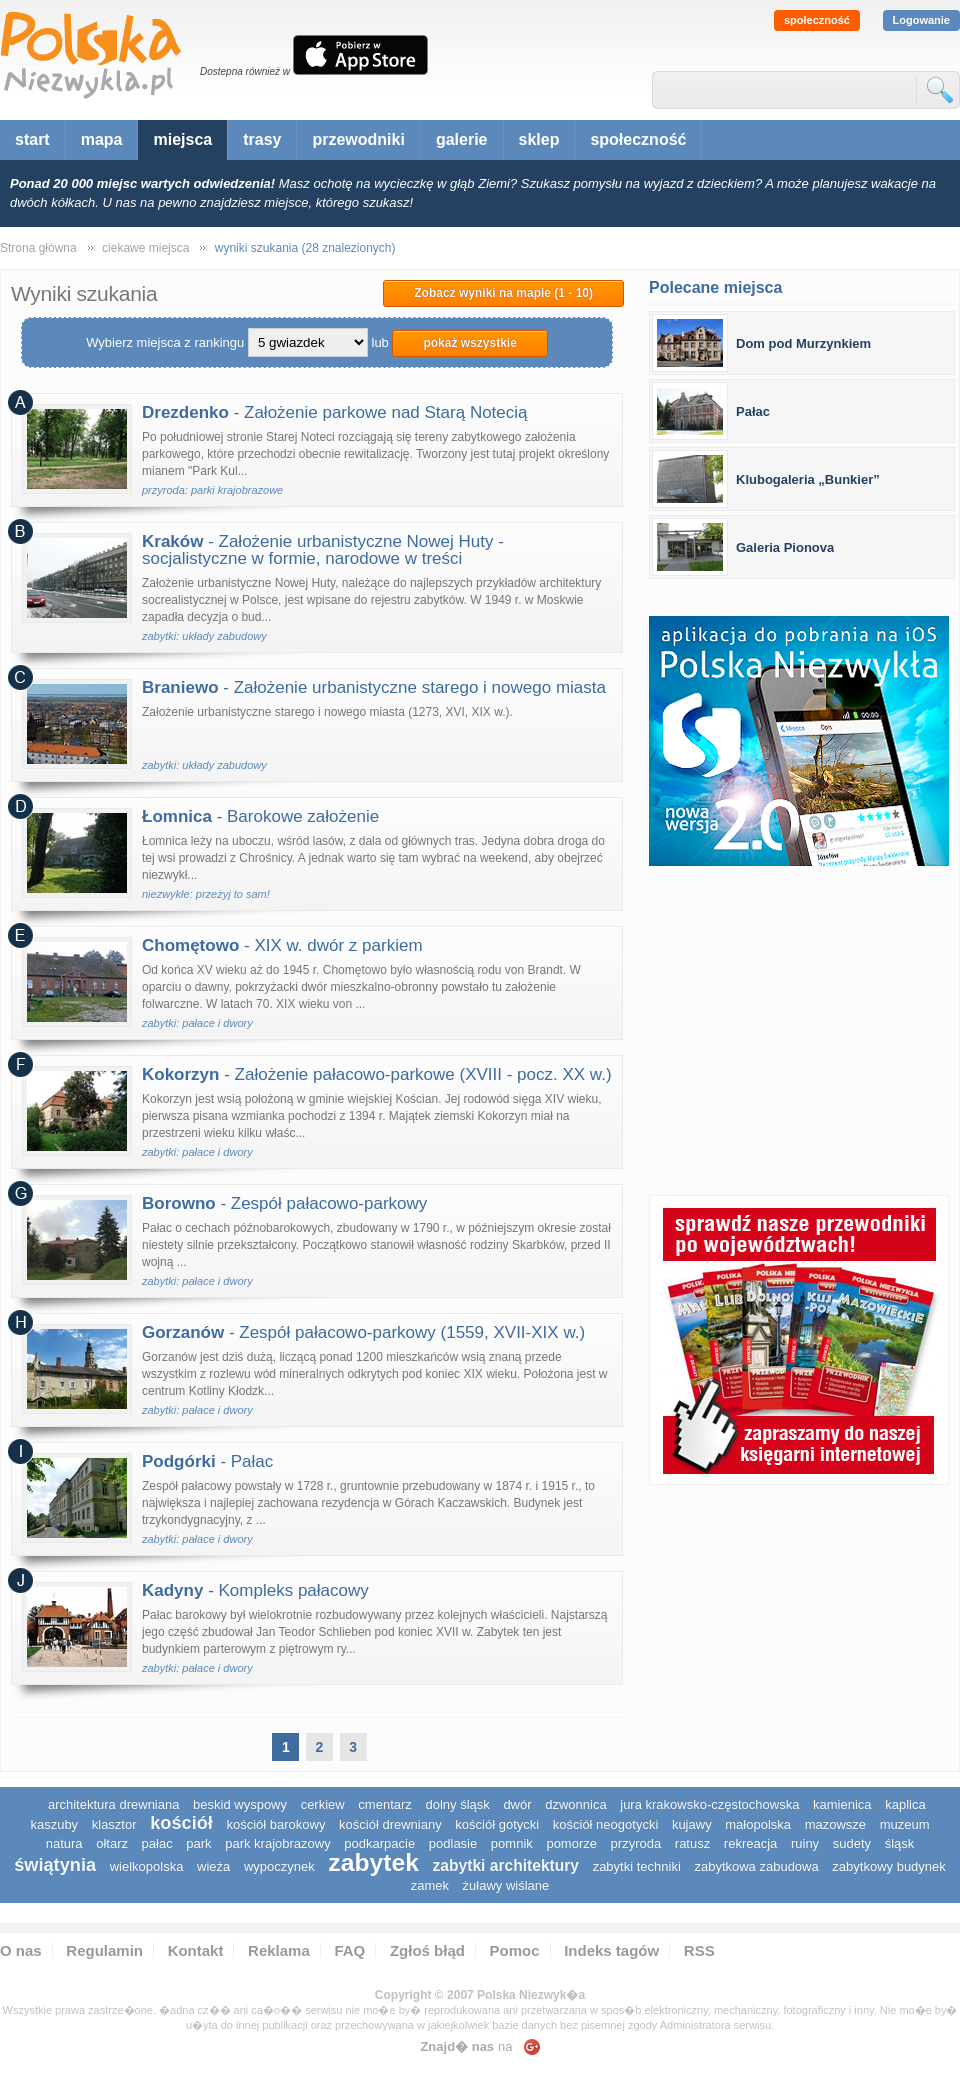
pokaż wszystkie (469, 343)
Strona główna (38, 248)
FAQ (349, 1950)
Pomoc (515, 1950)
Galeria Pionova (785, 547)
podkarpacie (379, 1843)
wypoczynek (279, 1866)
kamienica (842, 1804)
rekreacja (750, 1843)
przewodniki (358, 139)
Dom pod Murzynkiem (803, 343)
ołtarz (112, 1843)
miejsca (182, 139)
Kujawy (692, 1824)
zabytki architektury (506, 1865)
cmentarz (384, 1804)
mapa (102, 139)
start (32, 139)
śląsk (900, 1843)
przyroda (636, 1843)
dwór (517, 1804)
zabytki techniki (637, 1866)
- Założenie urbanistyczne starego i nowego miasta (374, 687)
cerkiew (323, 1804)
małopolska (758, 1824)
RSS (699, 1950)
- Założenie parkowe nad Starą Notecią (335, 412)
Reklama (279, 1950)
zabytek (373, 1862)
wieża (213, 1866)
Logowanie (921, 20)
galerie (462, 139)
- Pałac (207, 1461)
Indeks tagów (611, 1950)
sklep (539, 139)
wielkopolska (147, 1866)
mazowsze (835, 1824)
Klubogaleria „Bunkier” (808, 479)
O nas (21, 1950)
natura (64, 1843)
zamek (430, 1885)
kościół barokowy (275, 1824)
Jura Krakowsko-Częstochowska (709, 1804)
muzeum (905, 1824)
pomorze (571, 1843)
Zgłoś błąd (427, 1950)
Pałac (753, 411)
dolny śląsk (457, 1804)
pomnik (512, 1843)
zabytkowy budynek (888, 1866)
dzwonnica (575, 1804)
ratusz (692, 1843)
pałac (157, 1843)
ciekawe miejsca (145, 248)
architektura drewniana (114, 1804)
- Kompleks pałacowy (255, 1590)
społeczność (817, 20)
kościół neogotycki (606, 1824)
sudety (852, 1843)
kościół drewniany (390, 1824)
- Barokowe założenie (260, 816)
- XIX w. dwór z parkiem (282, 945)
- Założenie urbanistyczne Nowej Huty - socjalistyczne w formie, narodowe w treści (323, 550)
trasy (262, 139)
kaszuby (54, 1824)
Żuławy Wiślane (506, 1885)
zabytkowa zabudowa (756, 1866)
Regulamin (104, 1950)
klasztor (114, 1824)
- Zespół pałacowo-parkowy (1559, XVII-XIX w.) (363, 1332)
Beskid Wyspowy (240, 1804)
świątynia (55, 1865)
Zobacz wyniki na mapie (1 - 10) (503, 293)
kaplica (905, 1804)
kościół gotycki (497, 1824)
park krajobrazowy (278, 1843)
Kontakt (196, 1950)
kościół (181, 1823)
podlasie (453, 1843)
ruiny (805, 1843)
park (198, 1843)
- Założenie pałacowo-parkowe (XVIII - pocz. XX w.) (377, 1074)
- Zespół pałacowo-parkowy (284, 1203)
